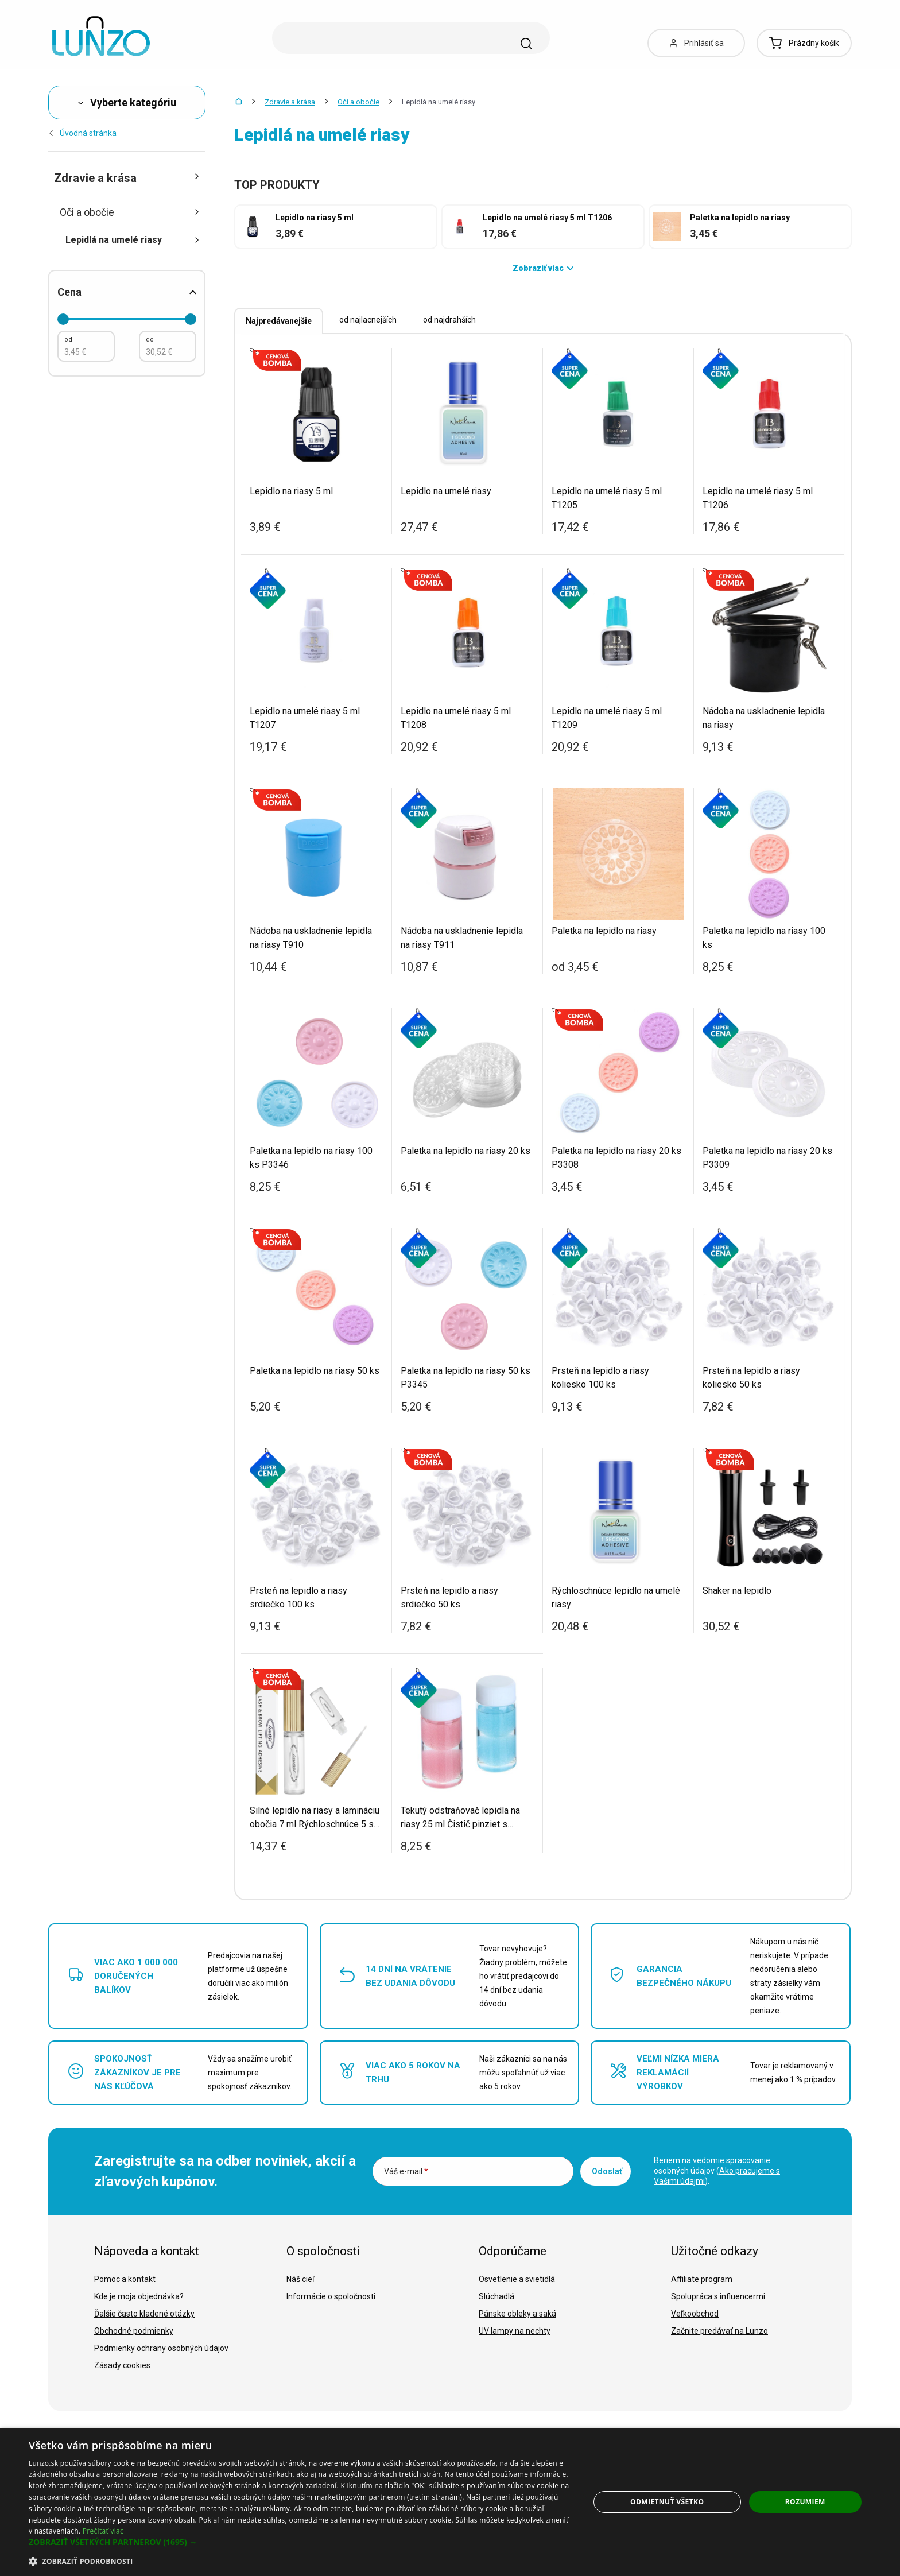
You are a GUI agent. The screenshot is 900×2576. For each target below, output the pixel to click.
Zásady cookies (122, 2365)
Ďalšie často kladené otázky (144, 2313)
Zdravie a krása (290, 102)
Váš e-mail (406, 2171)
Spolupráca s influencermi (718, 2296)
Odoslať (607, 2171)
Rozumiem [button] (805, 2502)
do (150, 339)
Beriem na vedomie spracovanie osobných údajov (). (717, 2171)
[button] (301, 2542)
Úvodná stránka (82, 133)
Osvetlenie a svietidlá (517, 2279)
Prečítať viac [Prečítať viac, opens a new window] (103, 2531)
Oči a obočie (358, 102)
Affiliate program (701, 2279)
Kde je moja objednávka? (139, 2296)
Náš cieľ (300, 2279)
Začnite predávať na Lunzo (719, 2330)
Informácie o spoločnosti (330, 2296)
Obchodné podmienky (133, 2330)
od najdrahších (449, 319)
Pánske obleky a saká (517, 2313)
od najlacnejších (368, 319)
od (68, 339)
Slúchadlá (496, 2296)
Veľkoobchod (695, 2313)
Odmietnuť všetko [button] (667, 2502)
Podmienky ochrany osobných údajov (161, 2348)
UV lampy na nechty (514, 2330)
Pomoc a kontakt (125, 2279)
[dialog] (450, 2502)
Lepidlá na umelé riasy (132, 239)
